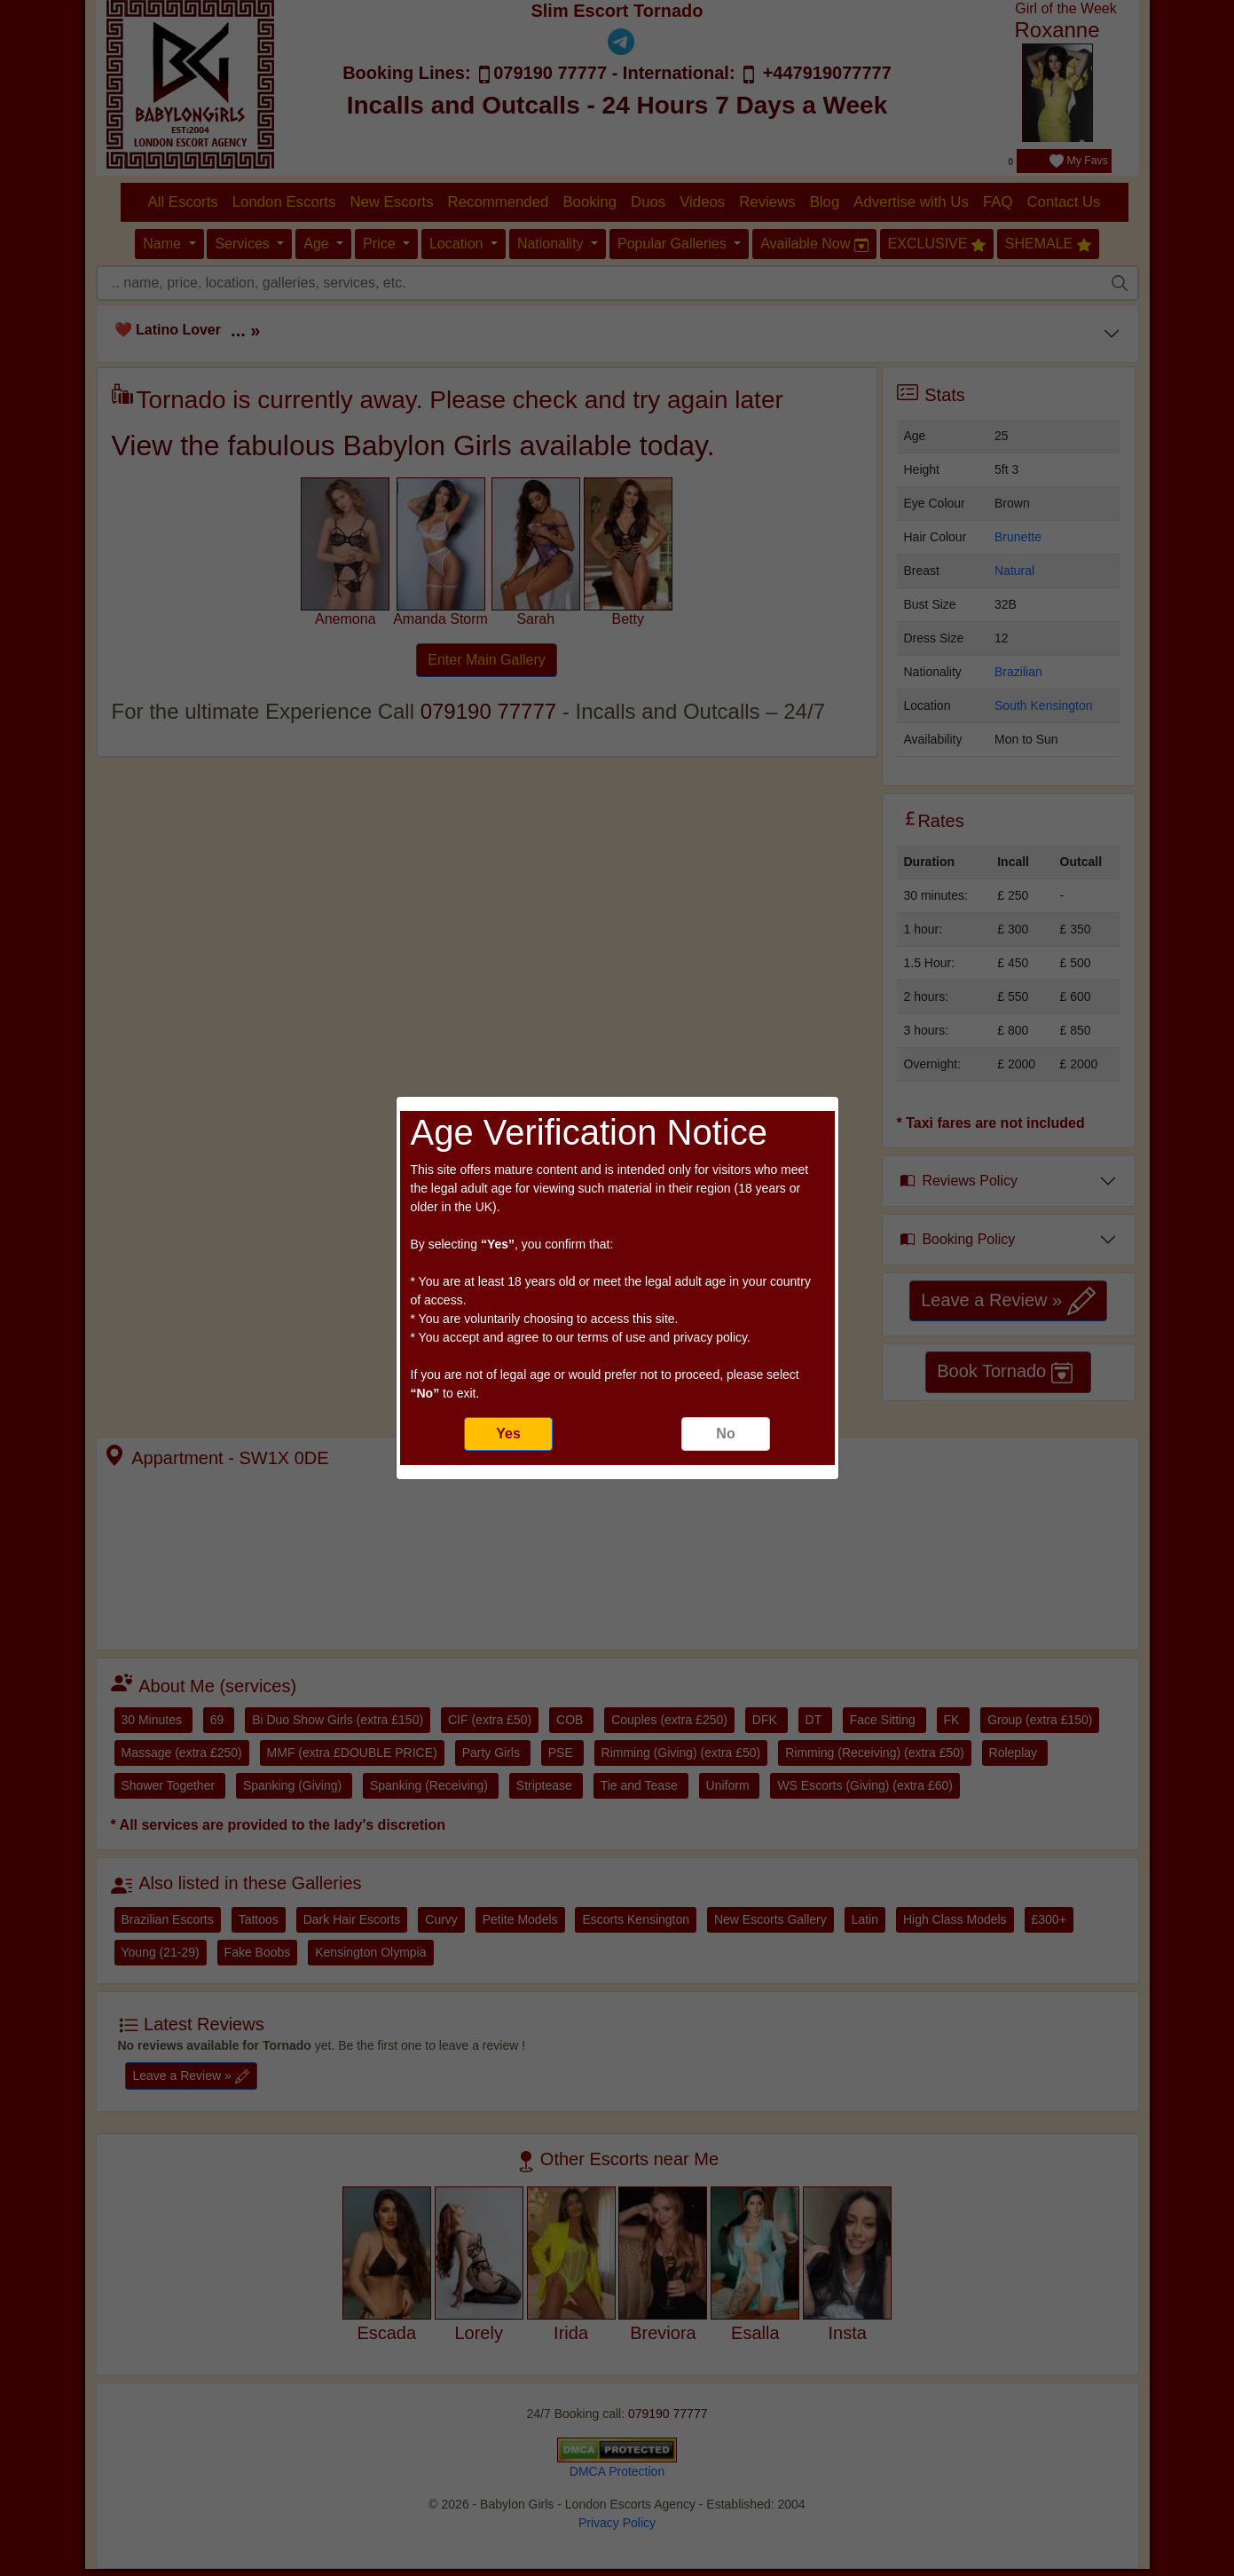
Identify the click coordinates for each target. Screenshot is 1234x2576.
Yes (508, 1433)
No (725, 1433)
